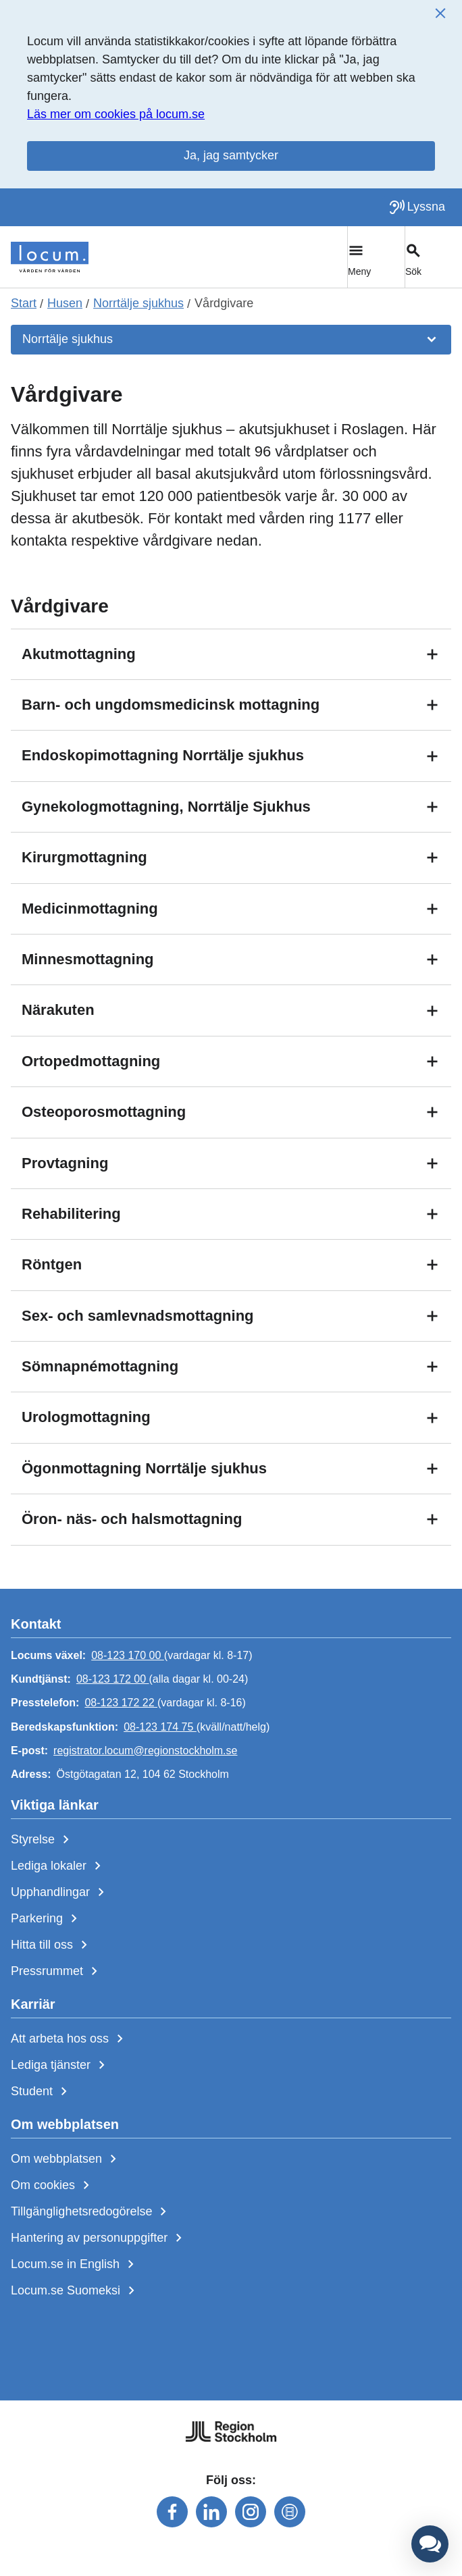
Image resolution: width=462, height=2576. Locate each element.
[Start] (49, 257)
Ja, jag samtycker (231, 155)
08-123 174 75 (160, 1727)
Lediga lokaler (58, 1866)
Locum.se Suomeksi (75, 2291)
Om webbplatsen (66, 2159)
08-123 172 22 (120, 1703)
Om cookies (53, 2186)
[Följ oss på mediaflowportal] (289, 2511)
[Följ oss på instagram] (250, 2511)
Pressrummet (57, 1972)
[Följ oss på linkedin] (211, 2511)
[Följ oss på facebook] (172, 2511)
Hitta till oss (52, 1945)
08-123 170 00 (127, 1655)
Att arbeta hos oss (69, 2039)
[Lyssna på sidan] (416, 207)
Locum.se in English (75, 2265)
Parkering (46, 1919)
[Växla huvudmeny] (376, 257)
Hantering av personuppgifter (99, 2238)
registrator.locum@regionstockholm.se (145, 1750)
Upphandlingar (60, 1893)
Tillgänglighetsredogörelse (91, 2212)
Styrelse (42, 1840)
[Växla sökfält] (433, 257)
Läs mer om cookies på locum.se (116, 114)
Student (41, 2092)
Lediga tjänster (60, 2065)
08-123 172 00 (112, 1679)
